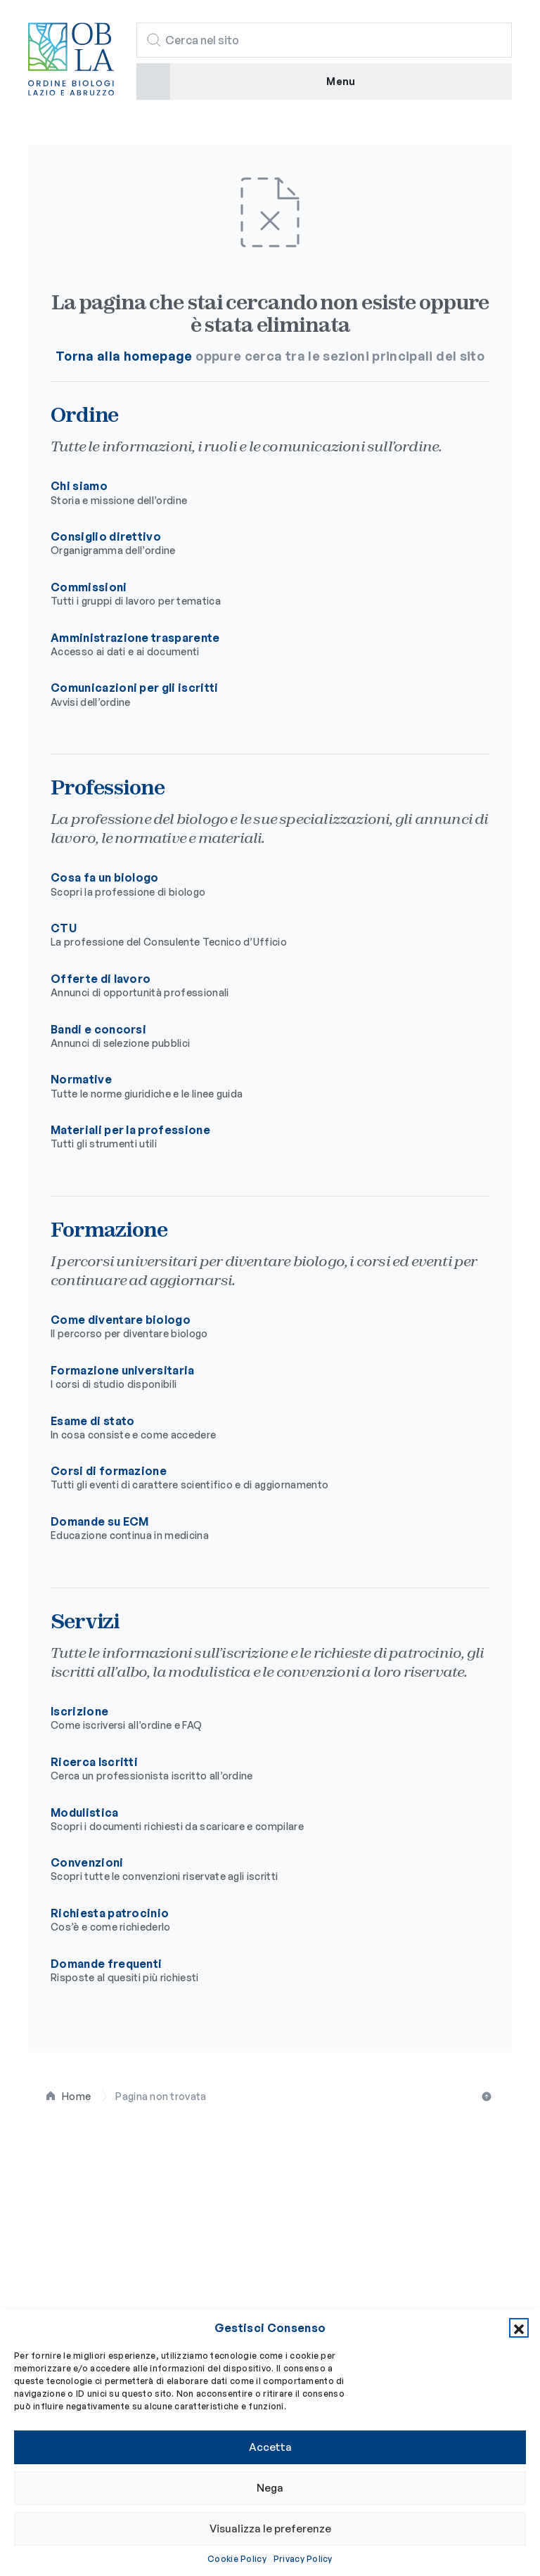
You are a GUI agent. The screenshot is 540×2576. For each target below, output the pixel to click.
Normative (259, 1086)
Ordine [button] (50, 2243)
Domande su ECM (259, 1528)
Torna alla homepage (124, 355)
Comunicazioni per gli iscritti (259, 695)
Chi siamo (259, 493)
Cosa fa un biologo (259, 884)
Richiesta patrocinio (259, 1920)
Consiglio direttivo (259, 543)
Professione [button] (68, 2278)
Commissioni (259, 594)
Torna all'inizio (488, 2096)
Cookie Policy (236, 2559)
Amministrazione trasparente (259, 645)
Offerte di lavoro (259, 986)
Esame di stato (259, 1428)
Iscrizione (259, 1718)
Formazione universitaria (259, 1377)
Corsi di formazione (259, 1478)
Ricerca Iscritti (259, 1769)
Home (76, 2096)
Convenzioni (259, 1869)
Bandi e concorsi (259, 1036)
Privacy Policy (303, 2559)
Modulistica (259, 1819)
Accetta (270, 2447)
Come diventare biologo (259, 1327)
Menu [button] (340, 81)
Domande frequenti (259, 1971)
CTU (259, 935)
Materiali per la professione (259, 1137)
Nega (270, 2487)
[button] (519, 2328)
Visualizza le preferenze (270, 2528)
